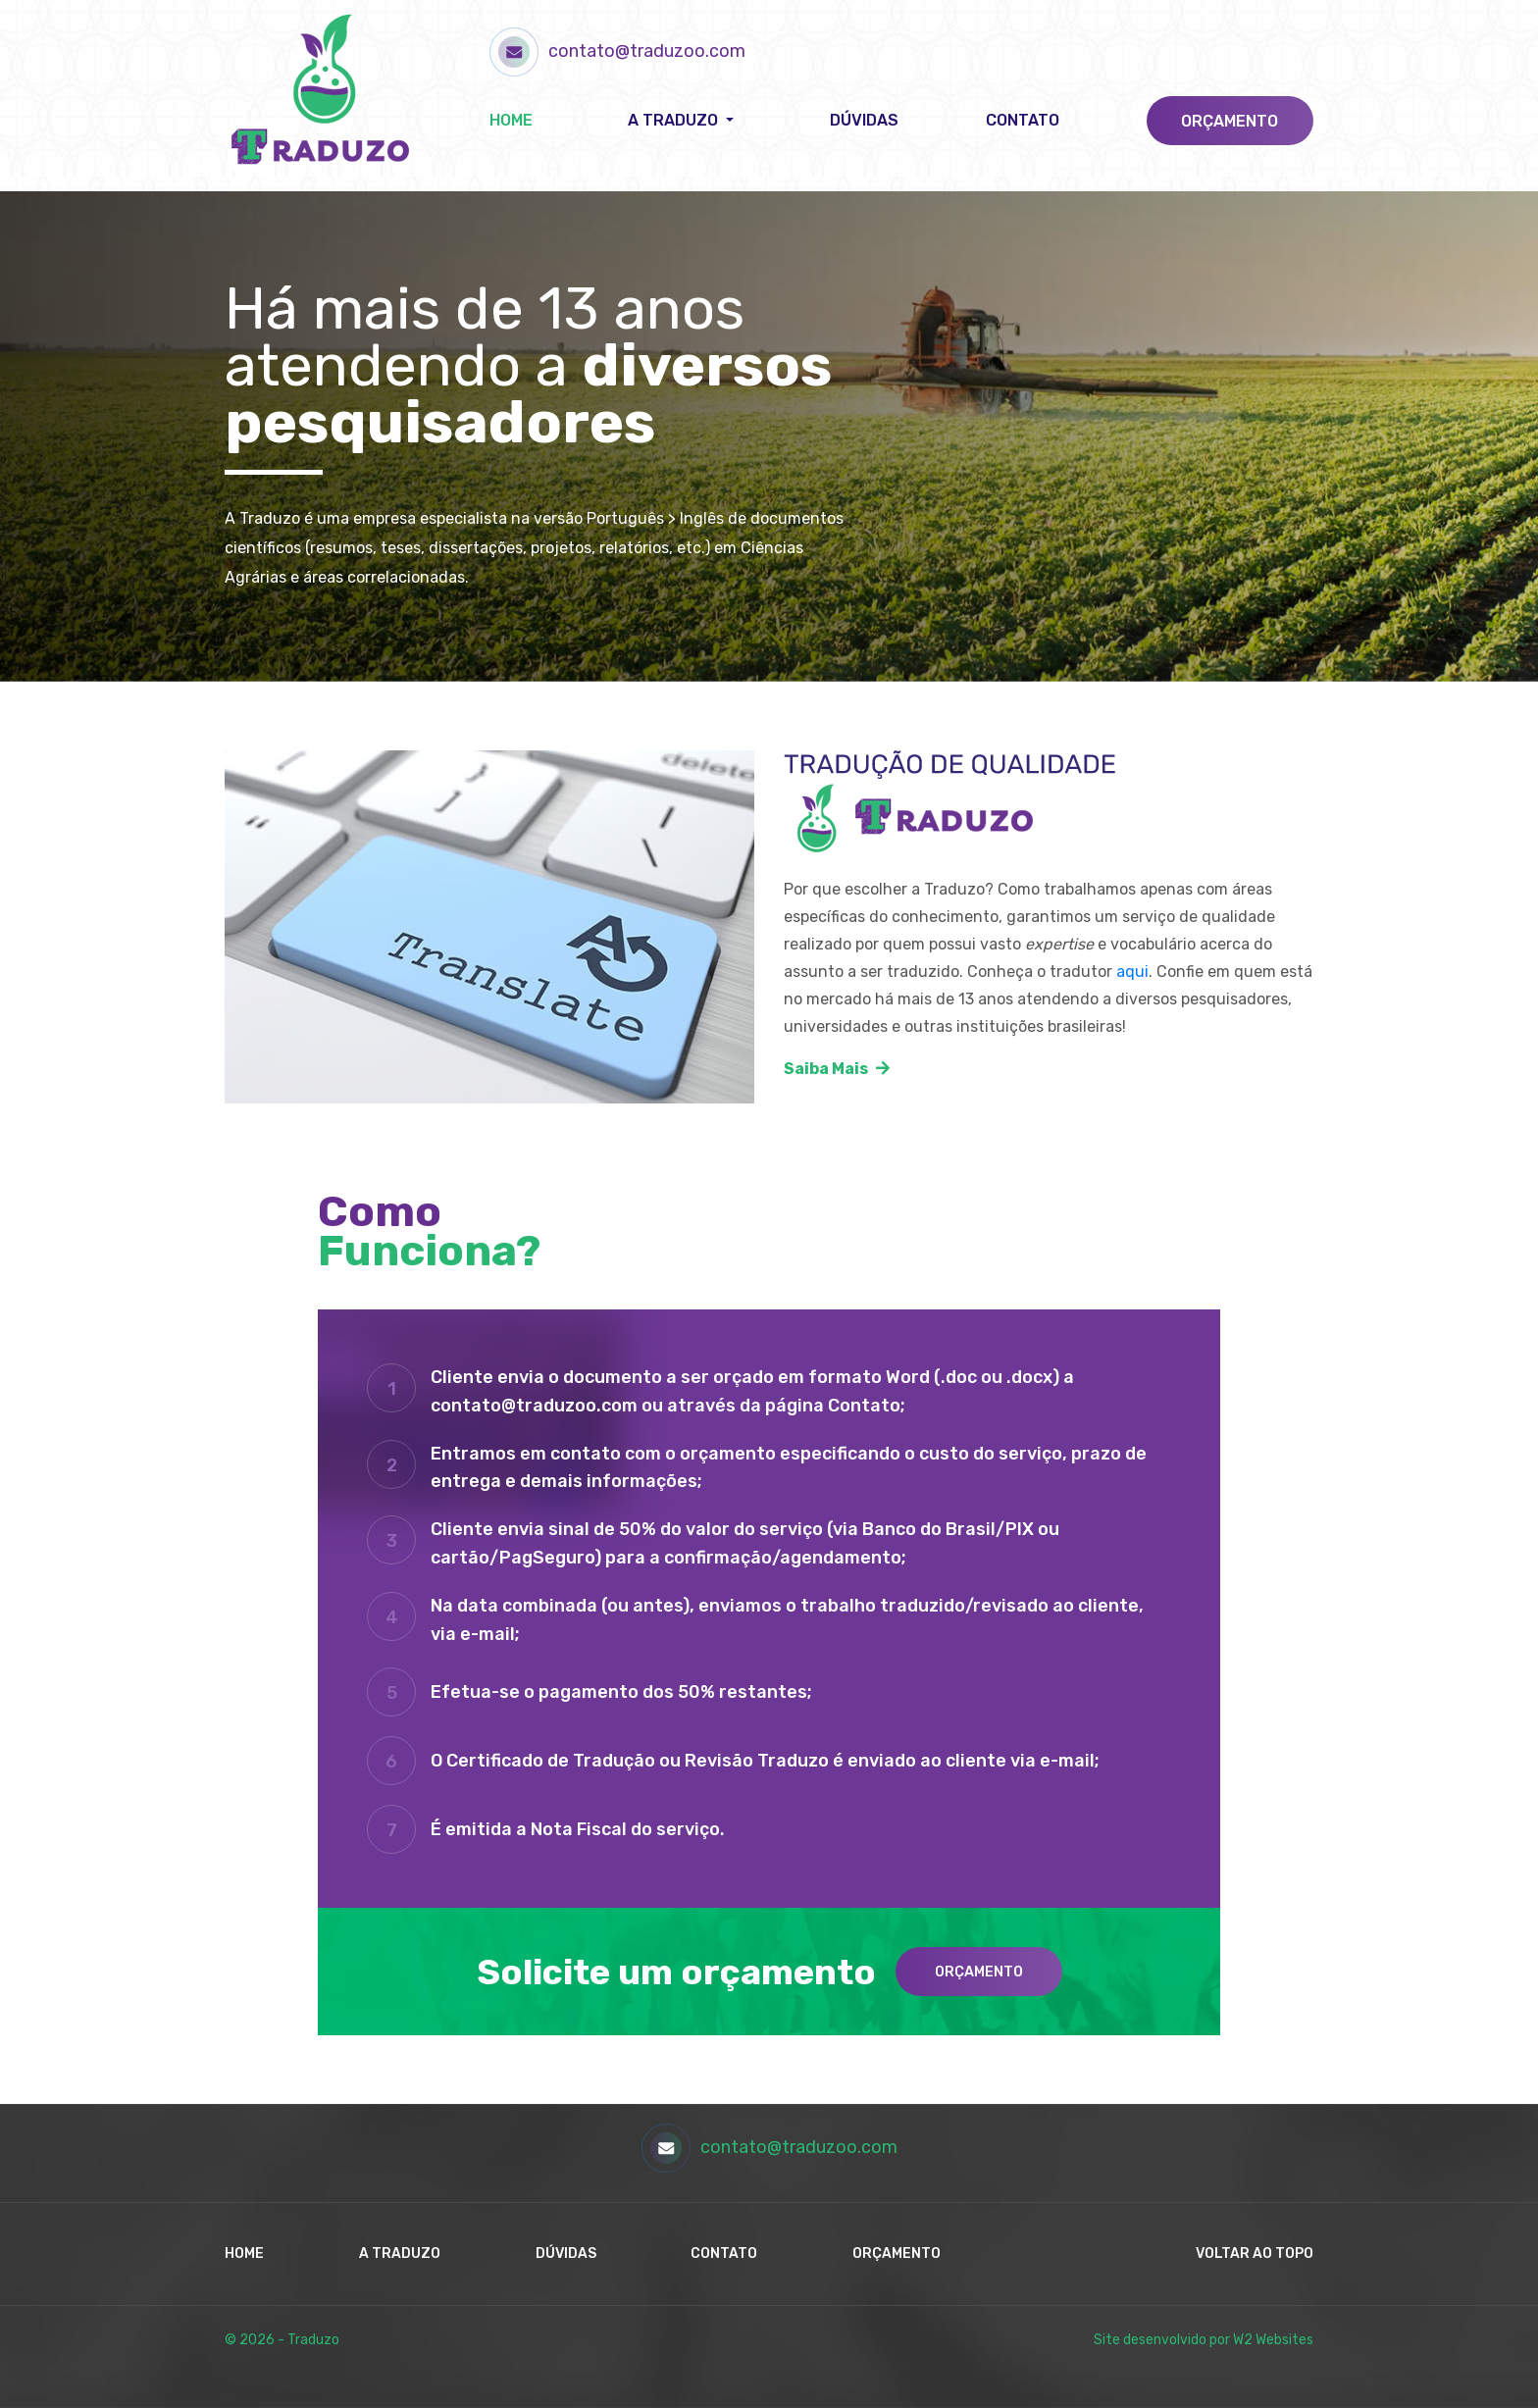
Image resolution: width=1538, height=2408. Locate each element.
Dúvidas (864, 120)
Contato (1022, 120)
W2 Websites (1273, 2339)
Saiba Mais (837, 1068)
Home (511, 120)
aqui (1132, 971)
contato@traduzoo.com (617, 51)
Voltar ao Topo (1254, 2253)
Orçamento (1229, 121)
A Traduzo (399, 2253)
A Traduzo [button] (675, 120)
